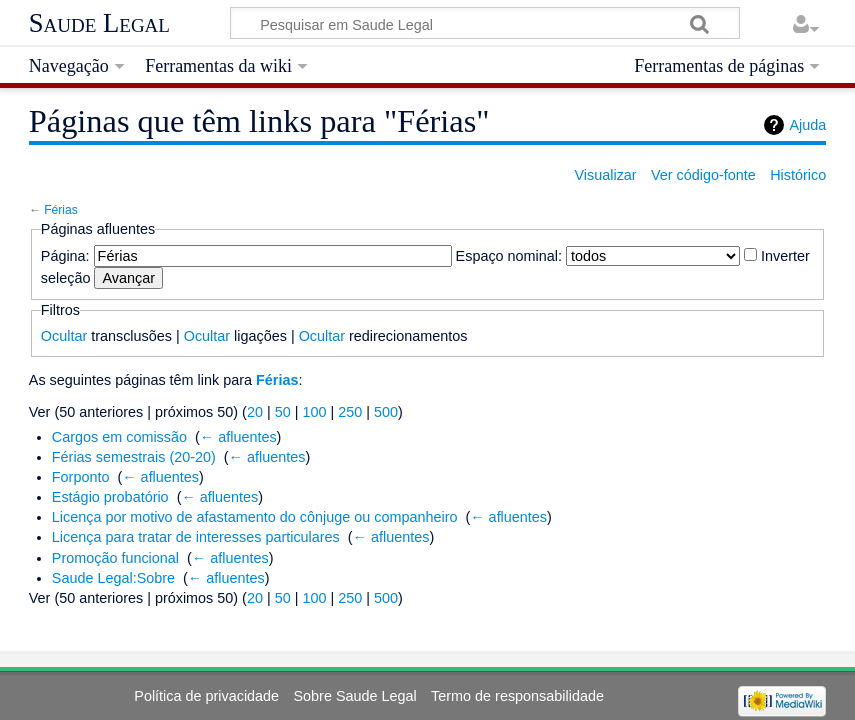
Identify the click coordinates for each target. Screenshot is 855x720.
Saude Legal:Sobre (113, 578)
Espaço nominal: (509, 256)
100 (314, 412)
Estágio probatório (110, 497)
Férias (61, 210)
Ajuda (807, 125)
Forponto (81, 477)
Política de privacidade (206, 696)
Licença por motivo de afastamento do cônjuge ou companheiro (255, 517)
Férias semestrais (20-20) (134, 457)
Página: (65, 256)
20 (255, 412)
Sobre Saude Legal (354, 696)
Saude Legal (99, 23)
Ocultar (64, 336)
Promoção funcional (115, 558)
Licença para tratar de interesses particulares (196, 537)
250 (350, 412)
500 (386, 412)
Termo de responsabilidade (517, 696)
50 (283, 412)
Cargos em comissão (119, 437)
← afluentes (238, 437)
